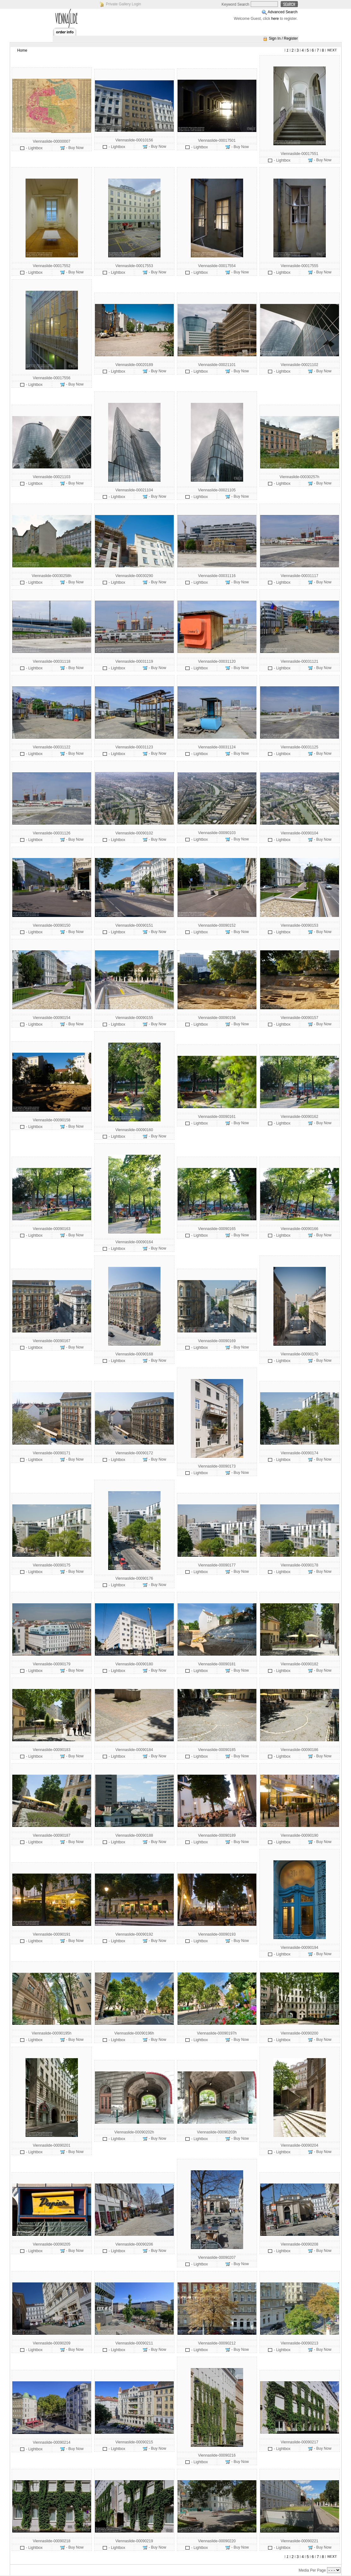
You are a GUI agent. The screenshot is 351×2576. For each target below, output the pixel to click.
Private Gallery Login (123, 4)
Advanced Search (283, 12)
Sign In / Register (283, 38)
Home (22, 50)
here (275, 18)
